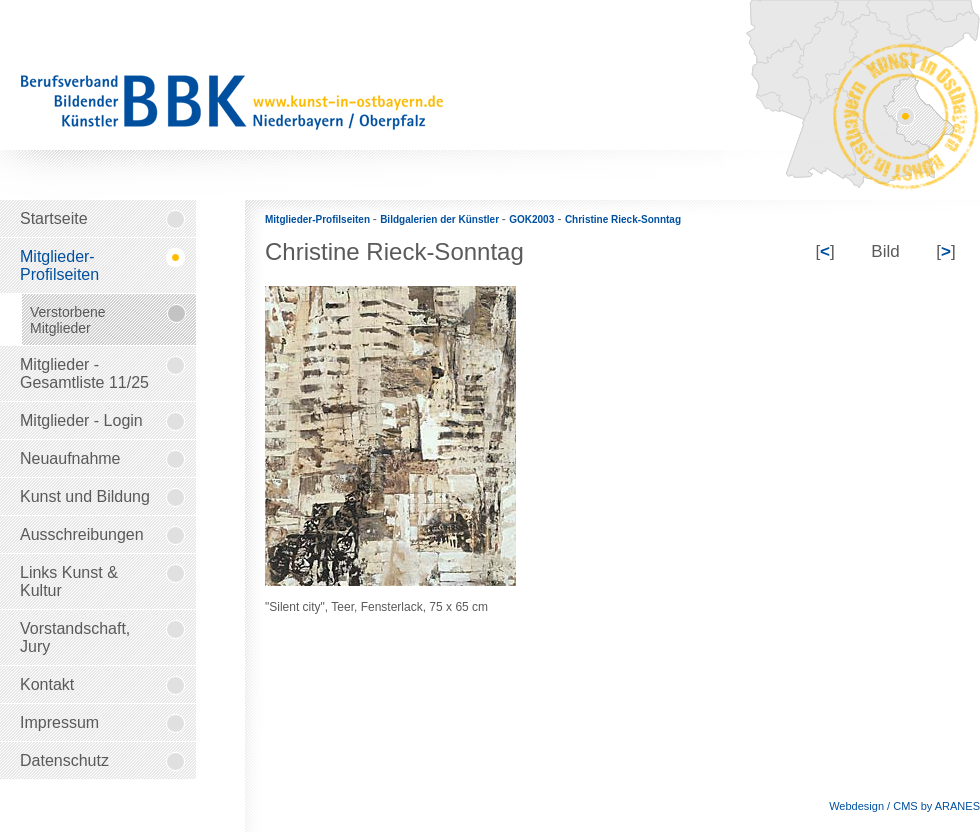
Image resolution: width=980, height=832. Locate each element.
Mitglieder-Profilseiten (319, 219)
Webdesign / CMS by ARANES (904, 806)
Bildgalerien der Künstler (441, 219)
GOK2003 (531, 219)
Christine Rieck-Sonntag (623, 219)
